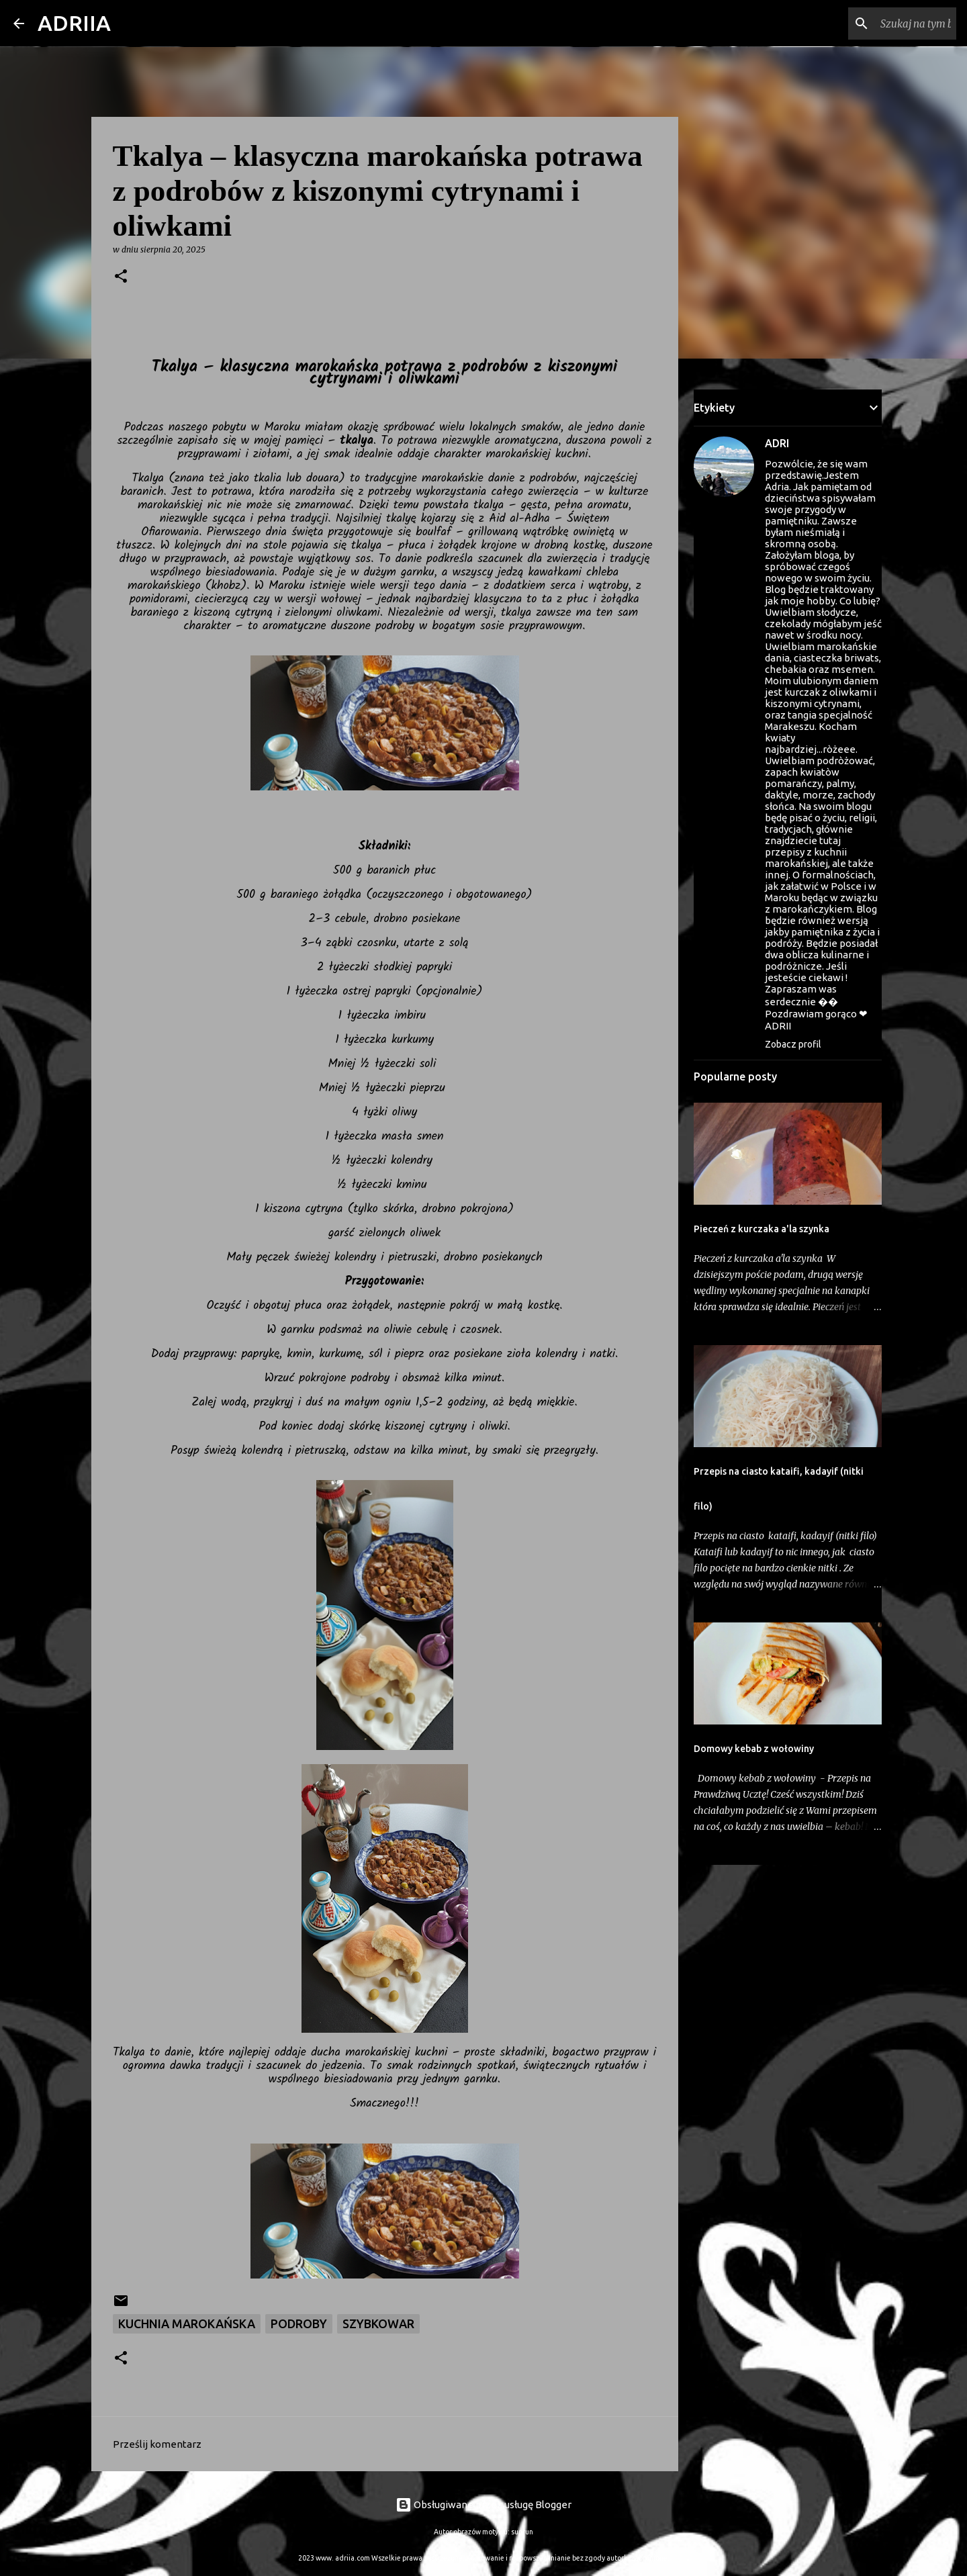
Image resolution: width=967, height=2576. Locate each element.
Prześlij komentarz (157, 2444)
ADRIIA (74, 23)
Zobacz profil (793, 1044)
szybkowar (378, 2323)
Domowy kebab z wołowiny (754, 1748)
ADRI (777, 443)
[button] (121, 277)
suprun (522, 2532)
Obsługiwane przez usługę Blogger (483, 2504)
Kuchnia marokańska (186, 2323)
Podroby (299, 2323)
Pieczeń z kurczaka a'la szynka (761, 1229)
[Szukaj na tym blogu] (885, 23)
